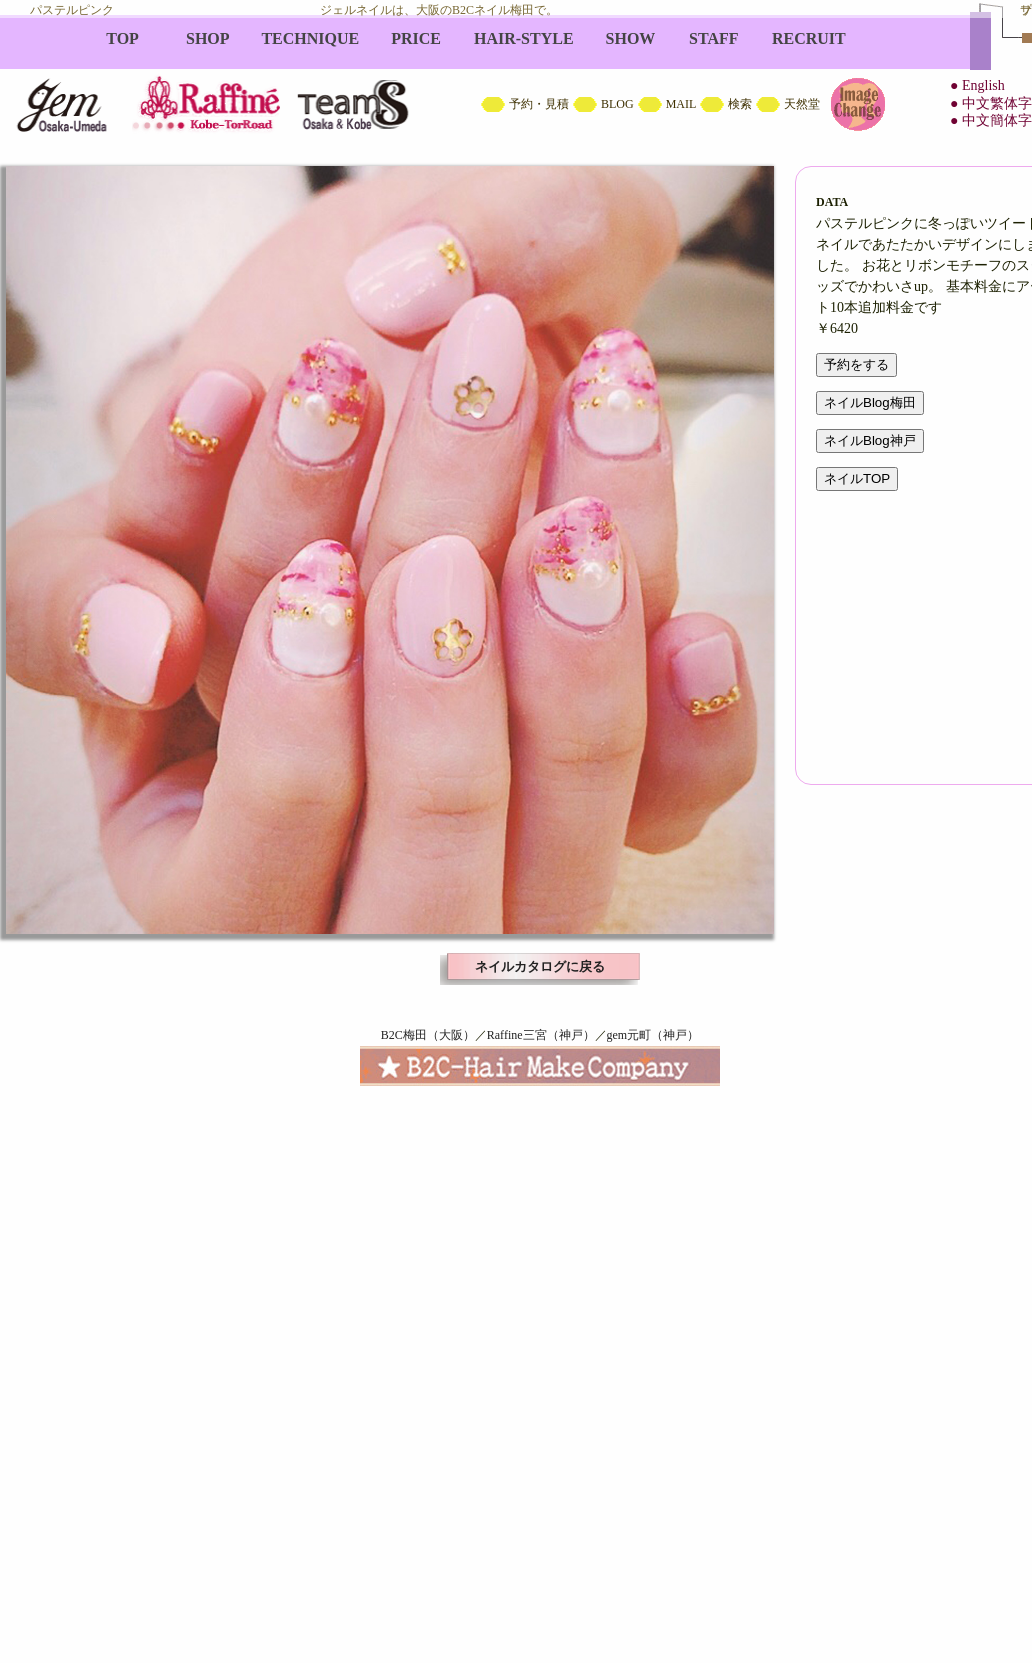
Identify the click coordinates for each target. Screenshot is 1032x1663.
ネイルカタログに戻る (540, 966)
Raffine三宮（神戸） (541, 1035)
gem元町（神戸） (653, 1035)
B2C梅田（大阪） (428, 1035)
